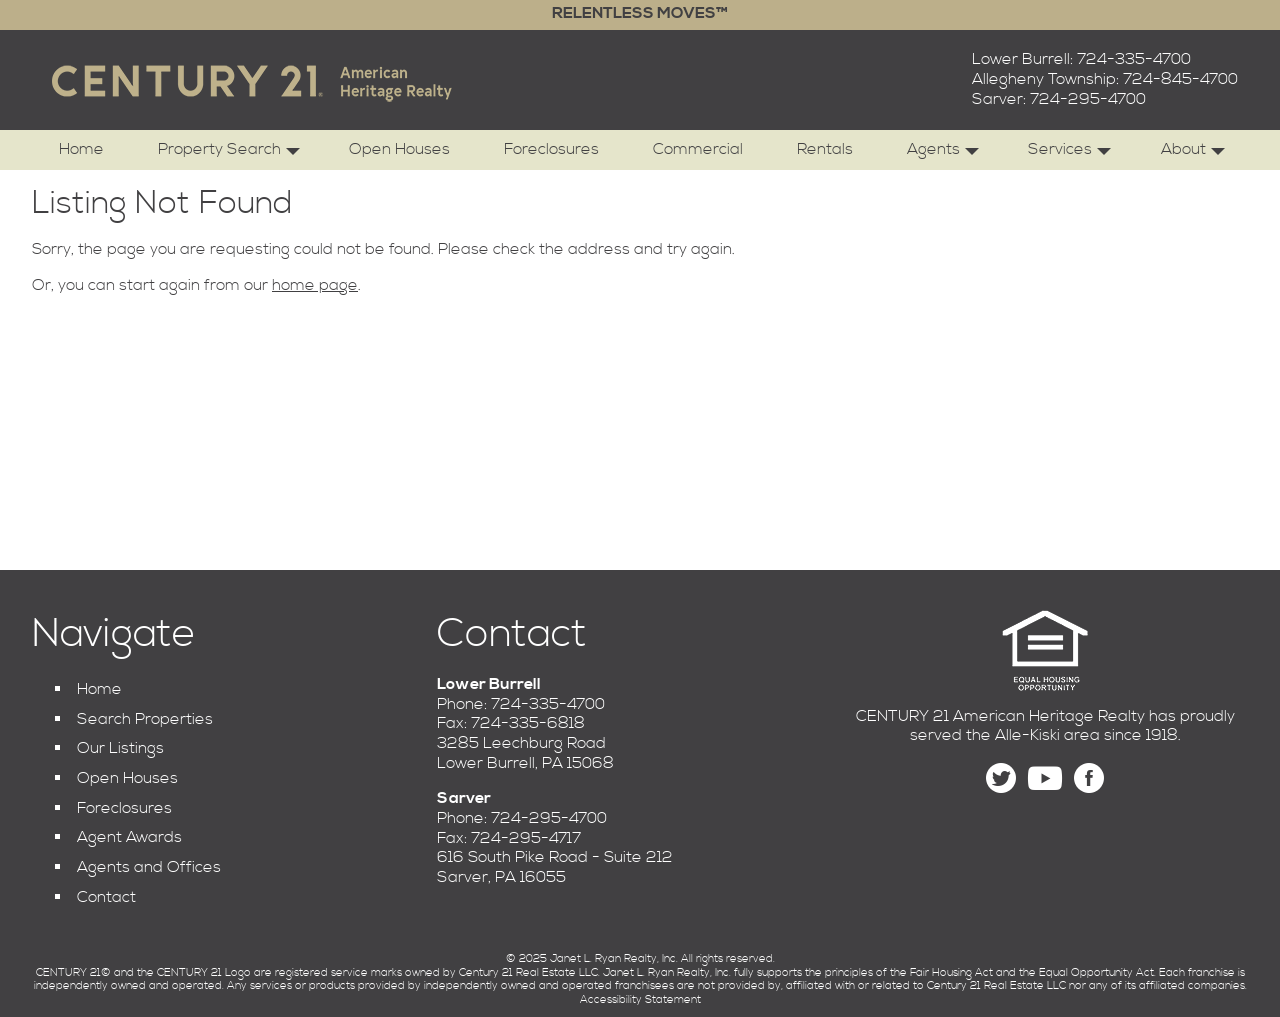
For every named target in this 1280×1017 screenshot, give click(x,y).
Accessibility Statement (640, 1000)
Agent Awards (129, 837)
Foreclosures (551, 149)
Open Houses (399, 149)
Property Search (229, 154)
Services (1069, 154)
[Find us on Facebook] (1089, 778)
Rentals (825, 149)
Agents (943, 154)
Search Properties (145, 719)
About (1193, 154)
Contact (106, 897)
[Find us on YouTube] (1045, 778)
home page (315, 285)
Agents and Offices (149, 867)
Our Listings (120, 748)
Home (81, 149)
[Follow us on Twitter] (1001, 778)
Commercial (698, 149)
